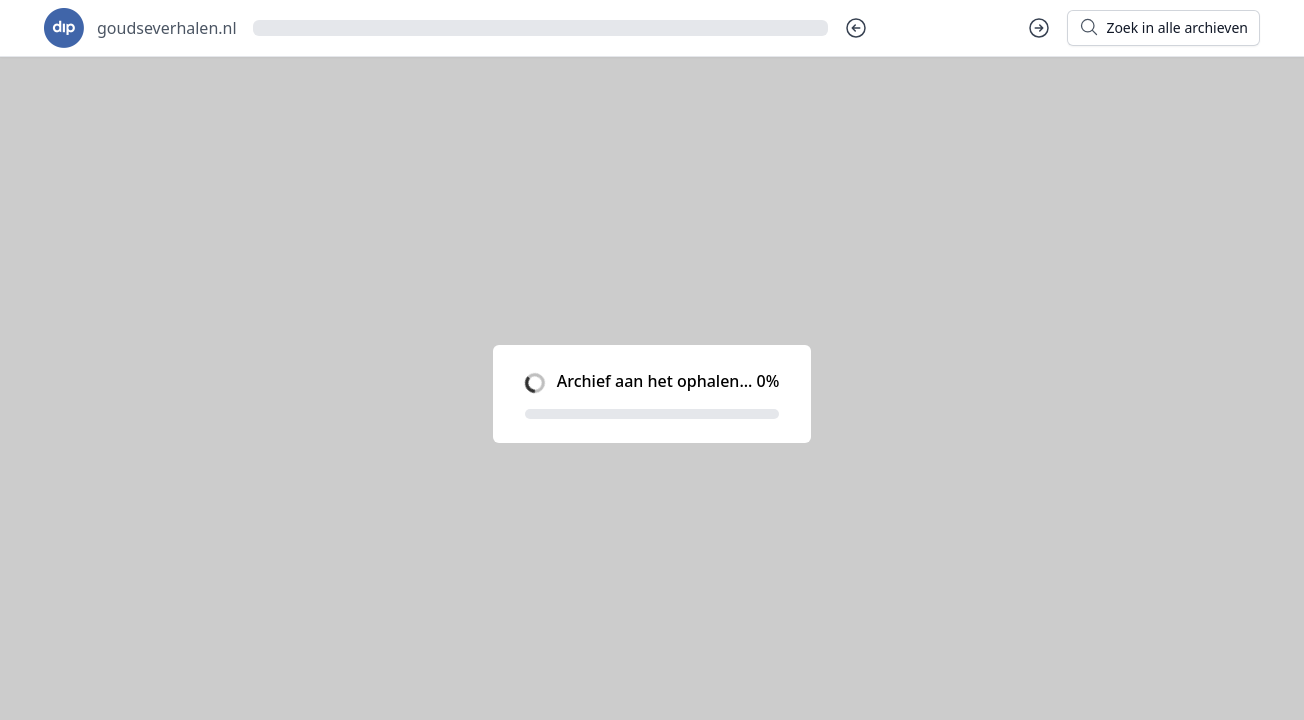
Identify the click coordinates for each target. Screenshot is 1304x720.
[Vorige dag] (856, 28)
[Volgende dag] (1039, 28)
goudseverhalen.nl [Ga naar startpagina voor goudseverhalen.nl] (167, 28)
